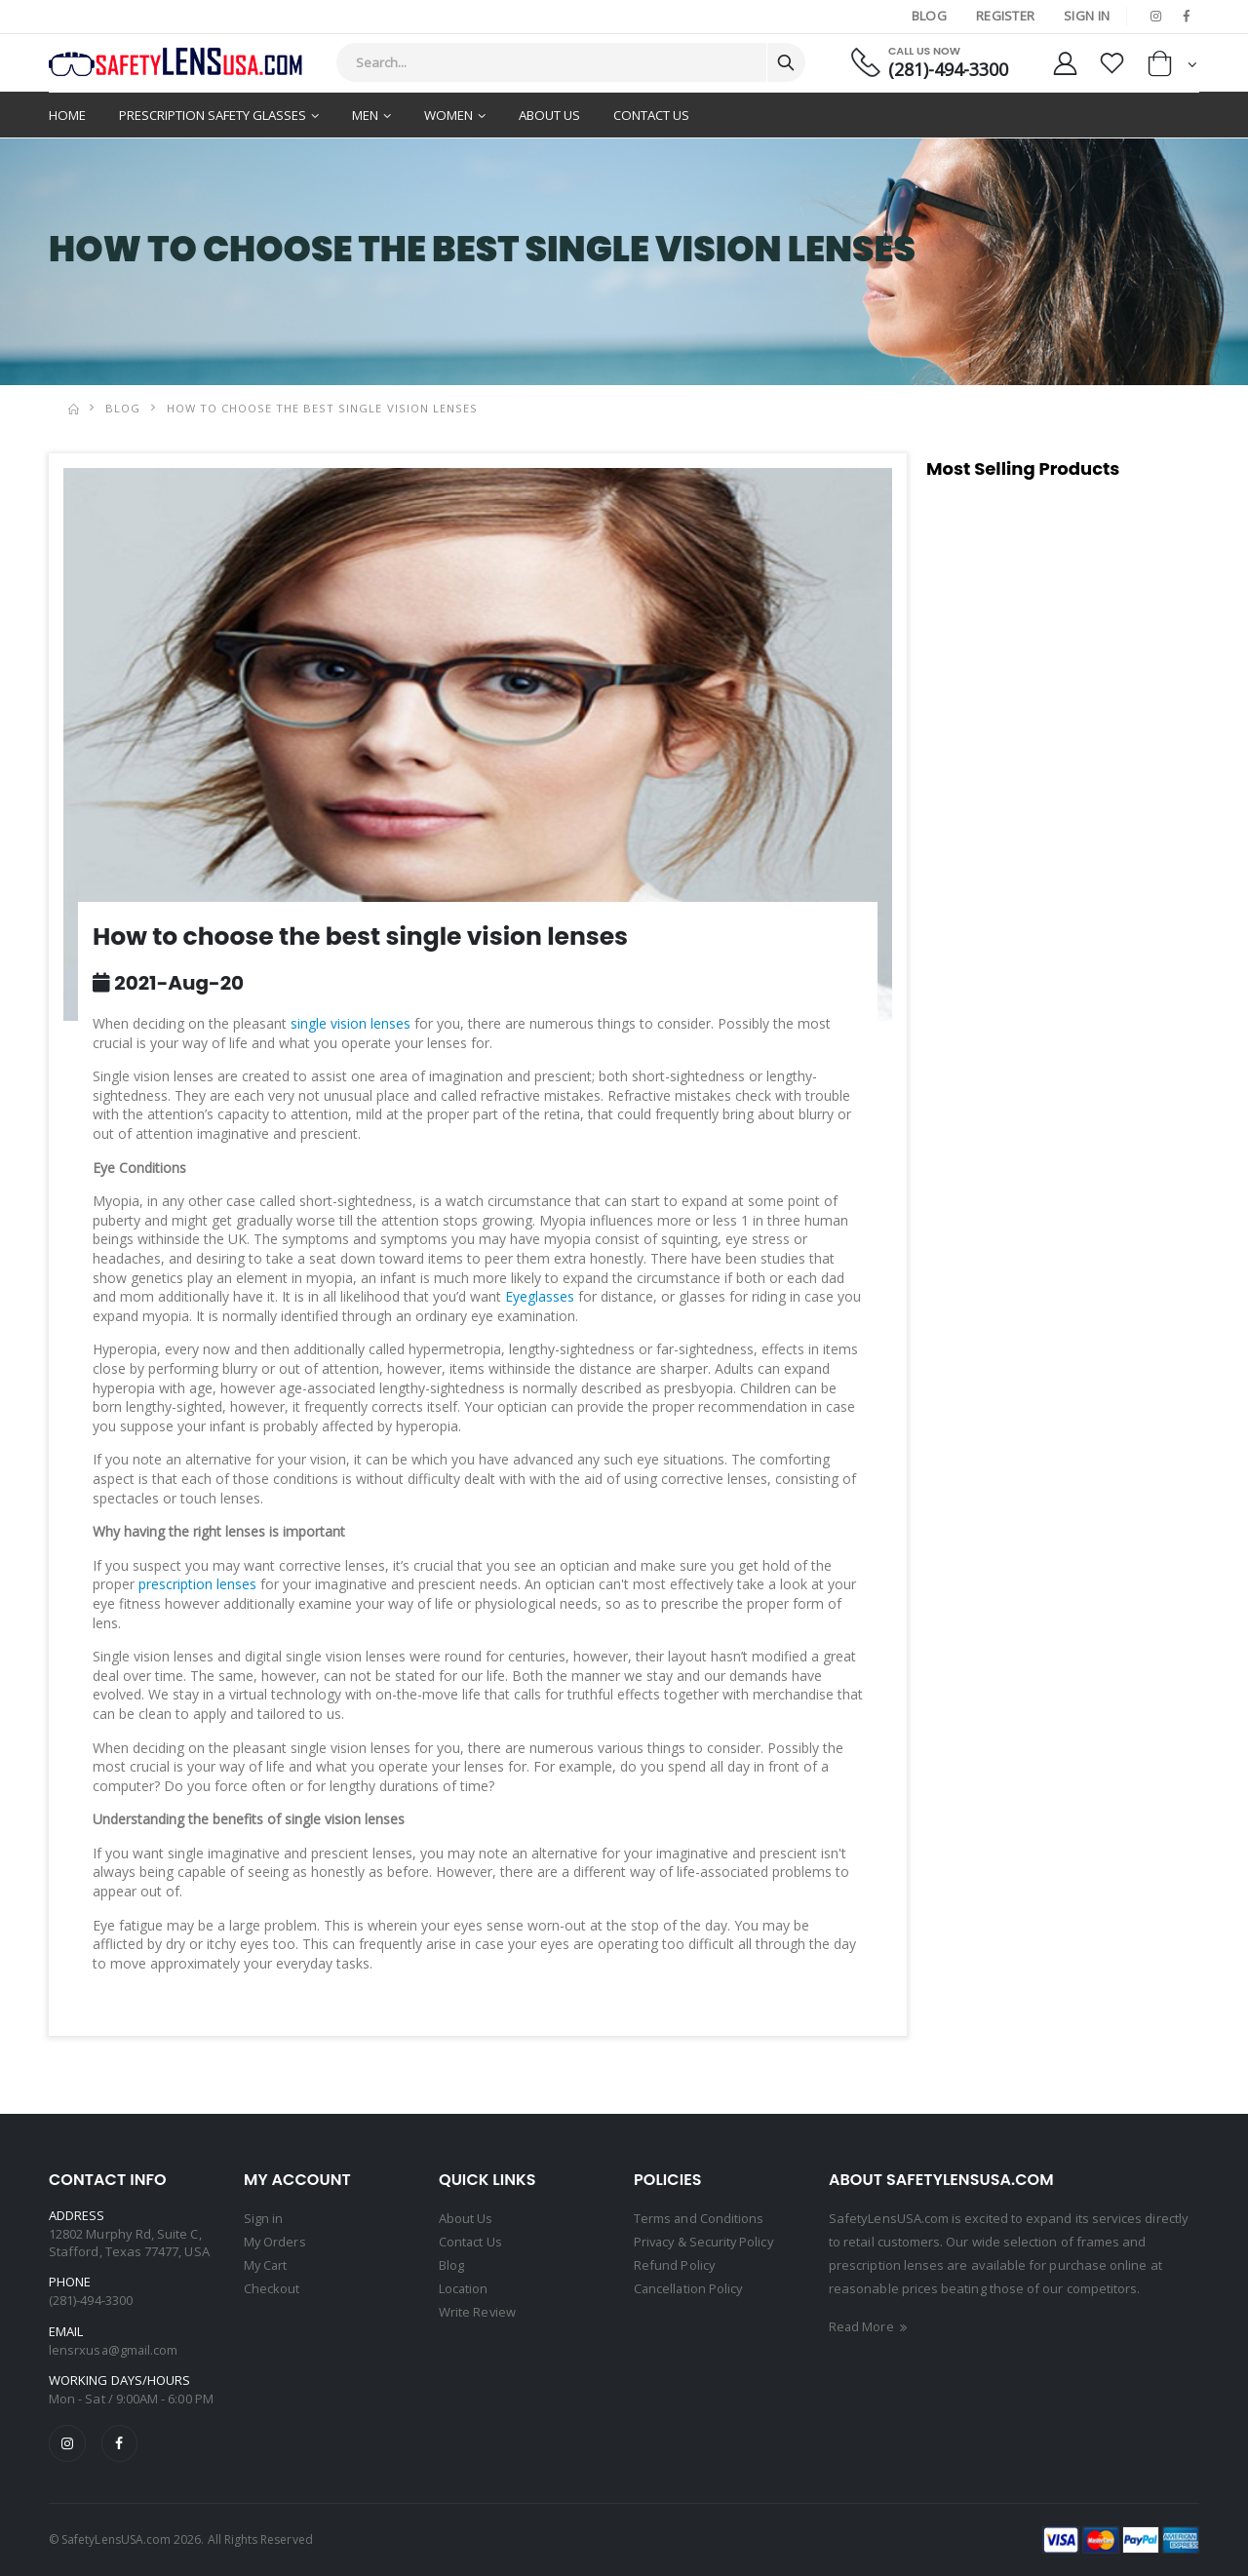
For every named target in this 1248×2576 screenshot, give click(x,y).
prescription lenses (197, 1584)
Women (448, 115)
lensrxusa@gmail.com (114, 2350)
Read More (870, 2326)
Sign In (1087, 15)
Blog (928, 15)
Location (464, 2288)
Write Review (478, 2312)
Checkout (272, 2288)
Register (1005, 15)
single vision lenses (350, 1023)
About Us (549, 115)
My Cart (266, 2265)
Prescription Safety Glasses (212, 115)
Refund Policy (675, 2265)
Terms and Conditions (699, 2218)
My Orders (275, 2241)
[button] (1172, 68)
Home (67, 115)
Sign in (263, 2218)
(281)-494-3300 (946, 70)
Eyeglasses (539, 1296)
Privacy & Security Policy (706, 2241)
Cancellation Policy (689, 2288)
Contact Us (651, 115)
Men (365, 115)
